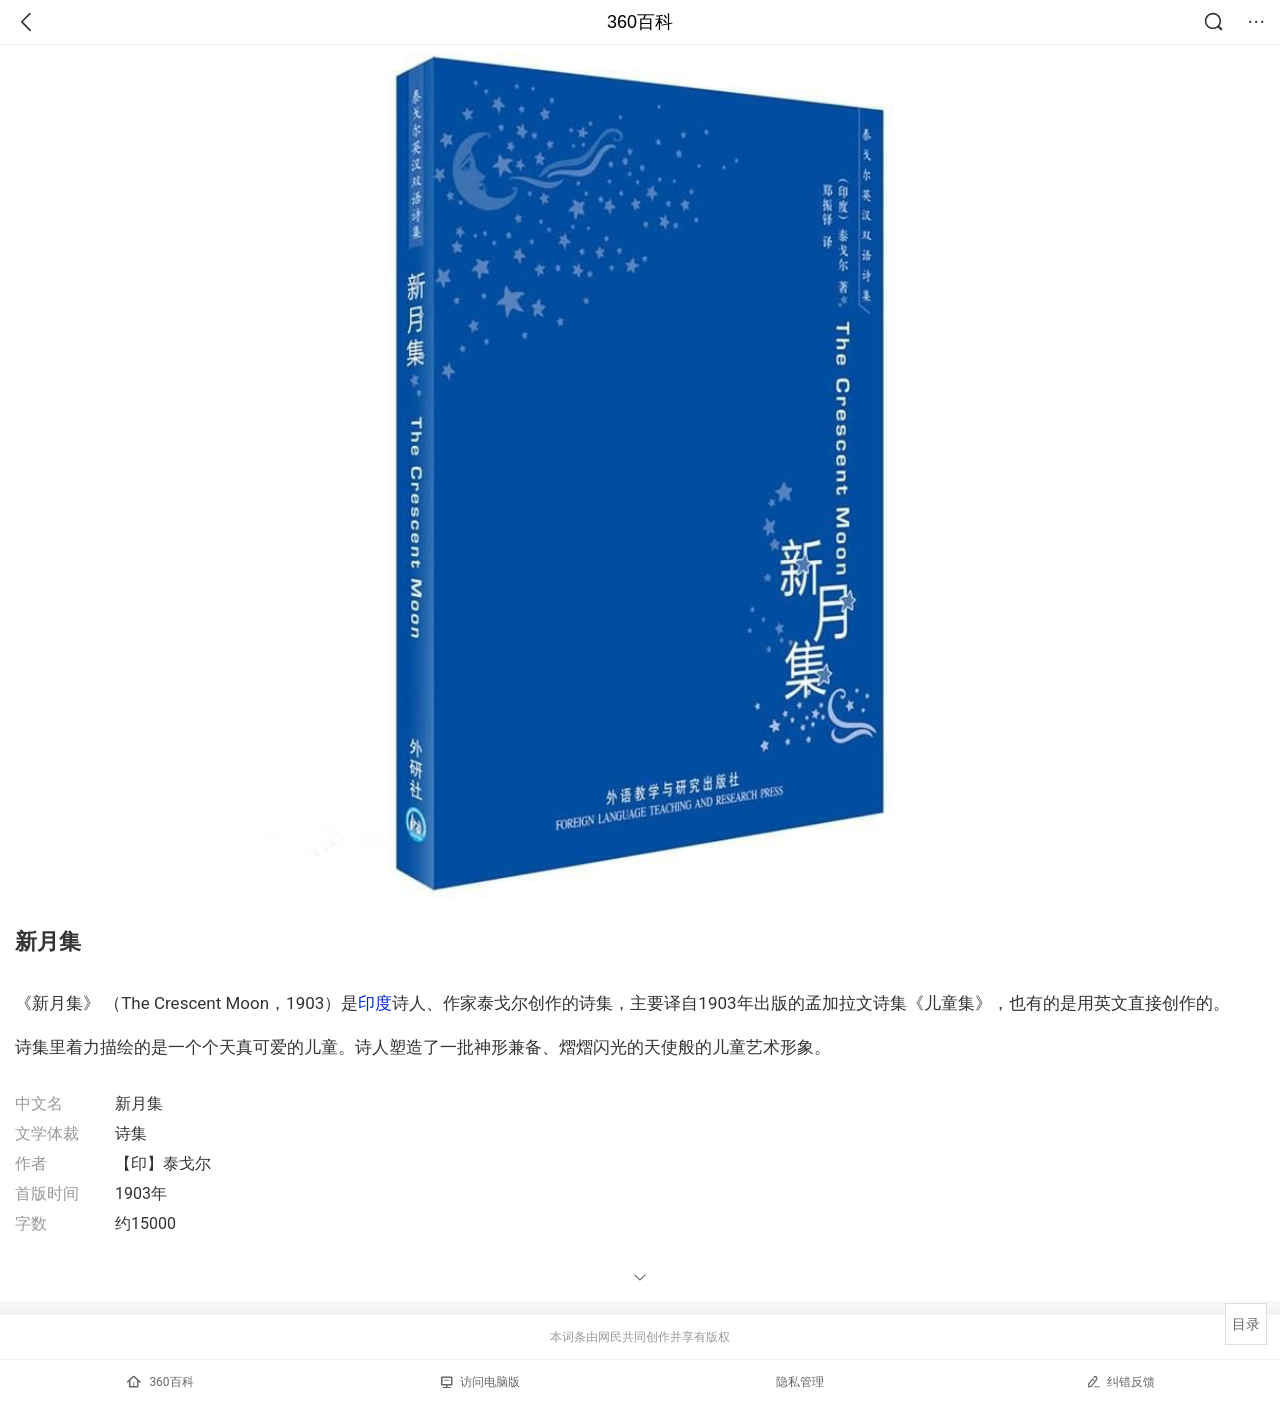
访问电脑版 (480, 1382)
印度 (375, 1003)
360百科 (640, 22)
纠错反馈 (1120, 1381)
